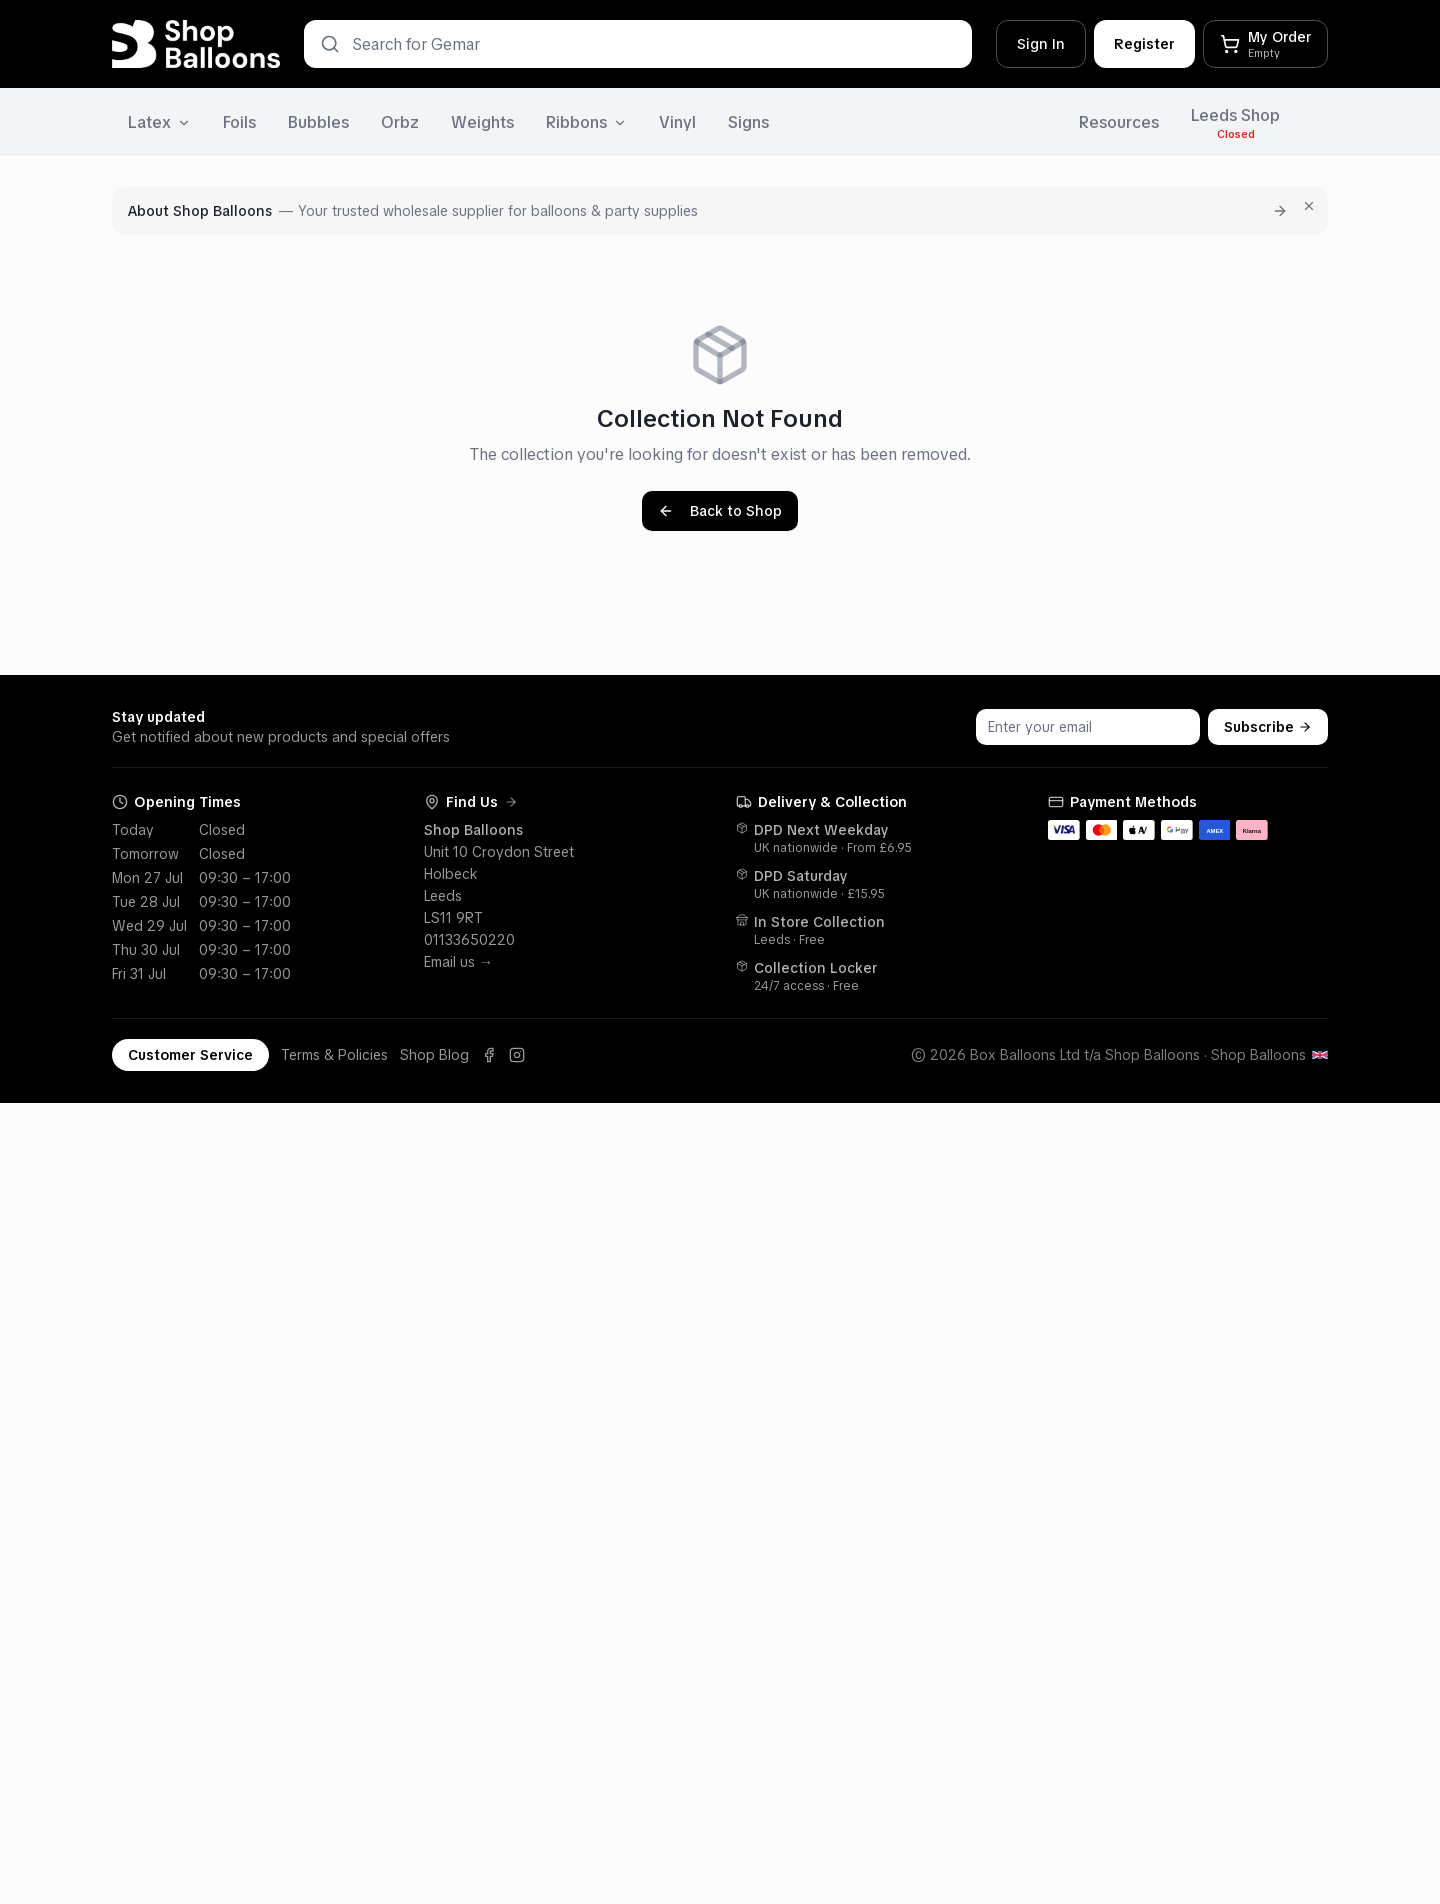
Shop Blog (434, 1055)
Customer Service (190, 1055)
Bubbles (318, 122)
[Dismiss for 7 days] (1309, 206)
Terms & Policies (334, 1055)
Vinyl (677, 122)
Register (1144, 44)
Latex (159, 122)
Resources (1119, 122)
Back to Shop (720, 511)
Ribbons (586, 122)
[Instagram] (517, 1055)
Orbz (400, 122)
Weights (482, 122)
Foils (239, 122)
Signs (748, 122)
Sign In (1041, 44)
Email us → (458, 962)
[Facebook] (489, 1055)
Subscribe (1268, 727)
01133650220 (469, 940)
